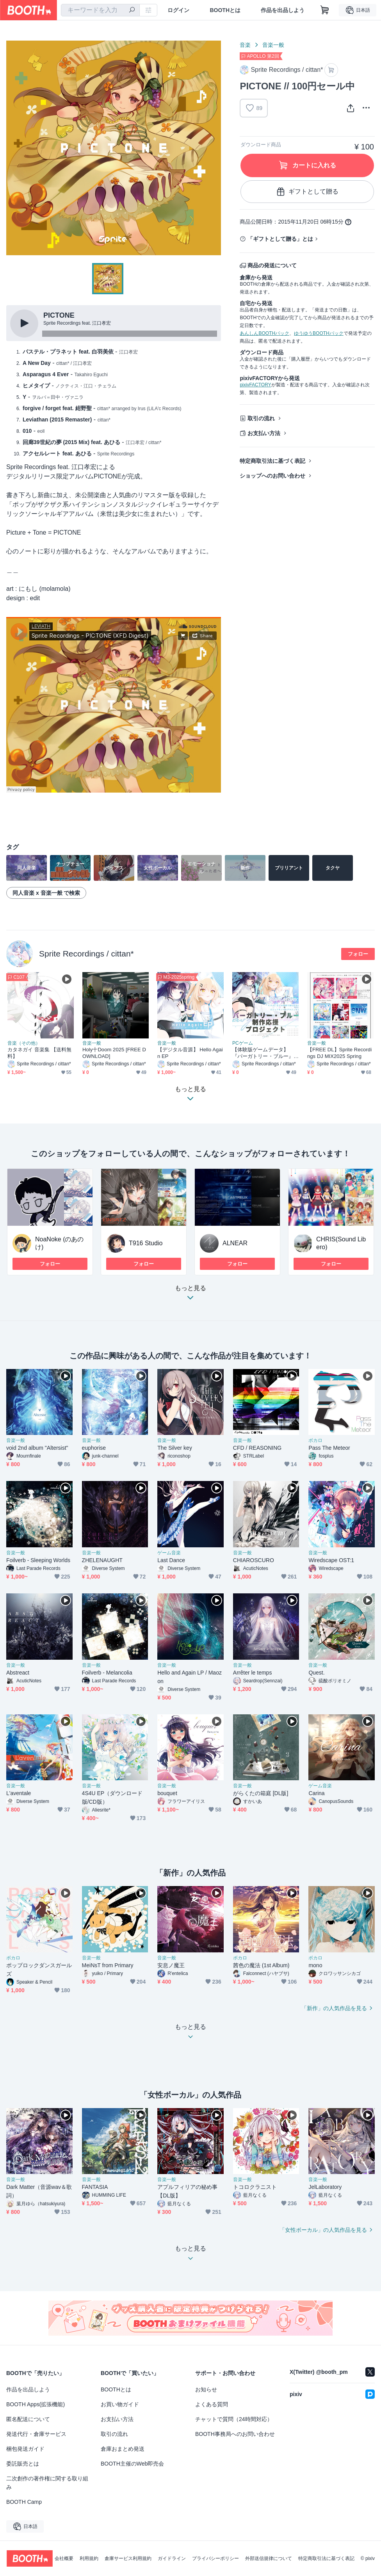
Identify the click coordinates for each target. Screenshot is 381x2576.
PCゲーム (242, 1043)
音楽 (245, 45)
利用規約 (89, 2558)
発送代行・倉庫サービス (36, 2434)
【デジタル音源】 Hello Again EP (190, 1053)
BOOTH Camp (24, 2502)
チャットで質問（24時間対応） (233, 2419)
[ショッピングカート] (325, 10)
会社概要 (64, 2558)
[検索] (132, 10)
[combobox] (100, 10)
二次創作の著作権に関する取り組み (47, 2482)
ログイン (178, 10)
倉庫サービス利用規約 (128, 2558)
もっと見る (190, 1295)
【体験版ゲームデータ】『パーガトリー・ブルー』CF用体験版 (264, 1053)
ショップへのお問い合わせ (272, 476)
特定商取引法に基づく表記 (272, 461)
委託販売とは (22, 2463)
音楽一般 (273, 45)
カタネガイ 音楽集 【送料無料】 (39, 1053)
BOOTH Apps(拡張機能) (35, 2404)
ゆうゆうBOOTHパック (319, 333)
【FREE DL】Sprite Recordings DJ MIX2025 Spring (339, 1053)
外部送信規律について (268, 2558)
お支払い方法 (263, 433)
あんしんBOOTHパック (264, 333)
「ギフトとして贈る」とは (280, 239)
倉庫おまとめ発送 (122, 2449)
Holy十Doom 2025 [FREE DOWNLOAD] (114, 1053)
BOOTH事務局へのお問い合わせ (235, 2434)
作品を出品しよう (282, 10)
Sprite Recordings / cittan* (86, 953)
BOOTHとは (225, 10)
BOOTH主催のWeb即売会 (132, 2463)
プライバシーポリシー (215, 2558)
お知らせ (206, 2389)
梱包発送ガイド (25, 2449)
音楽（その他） (23, 1043)
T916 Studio (145, 1243)
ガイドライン (172, 2558)
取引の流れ (261, 418)
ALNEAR (235, 1243)
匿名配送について (28, 2419)
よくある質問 (211, 2404)
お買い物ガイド (120, 2404)
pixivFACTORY (255, 385)
